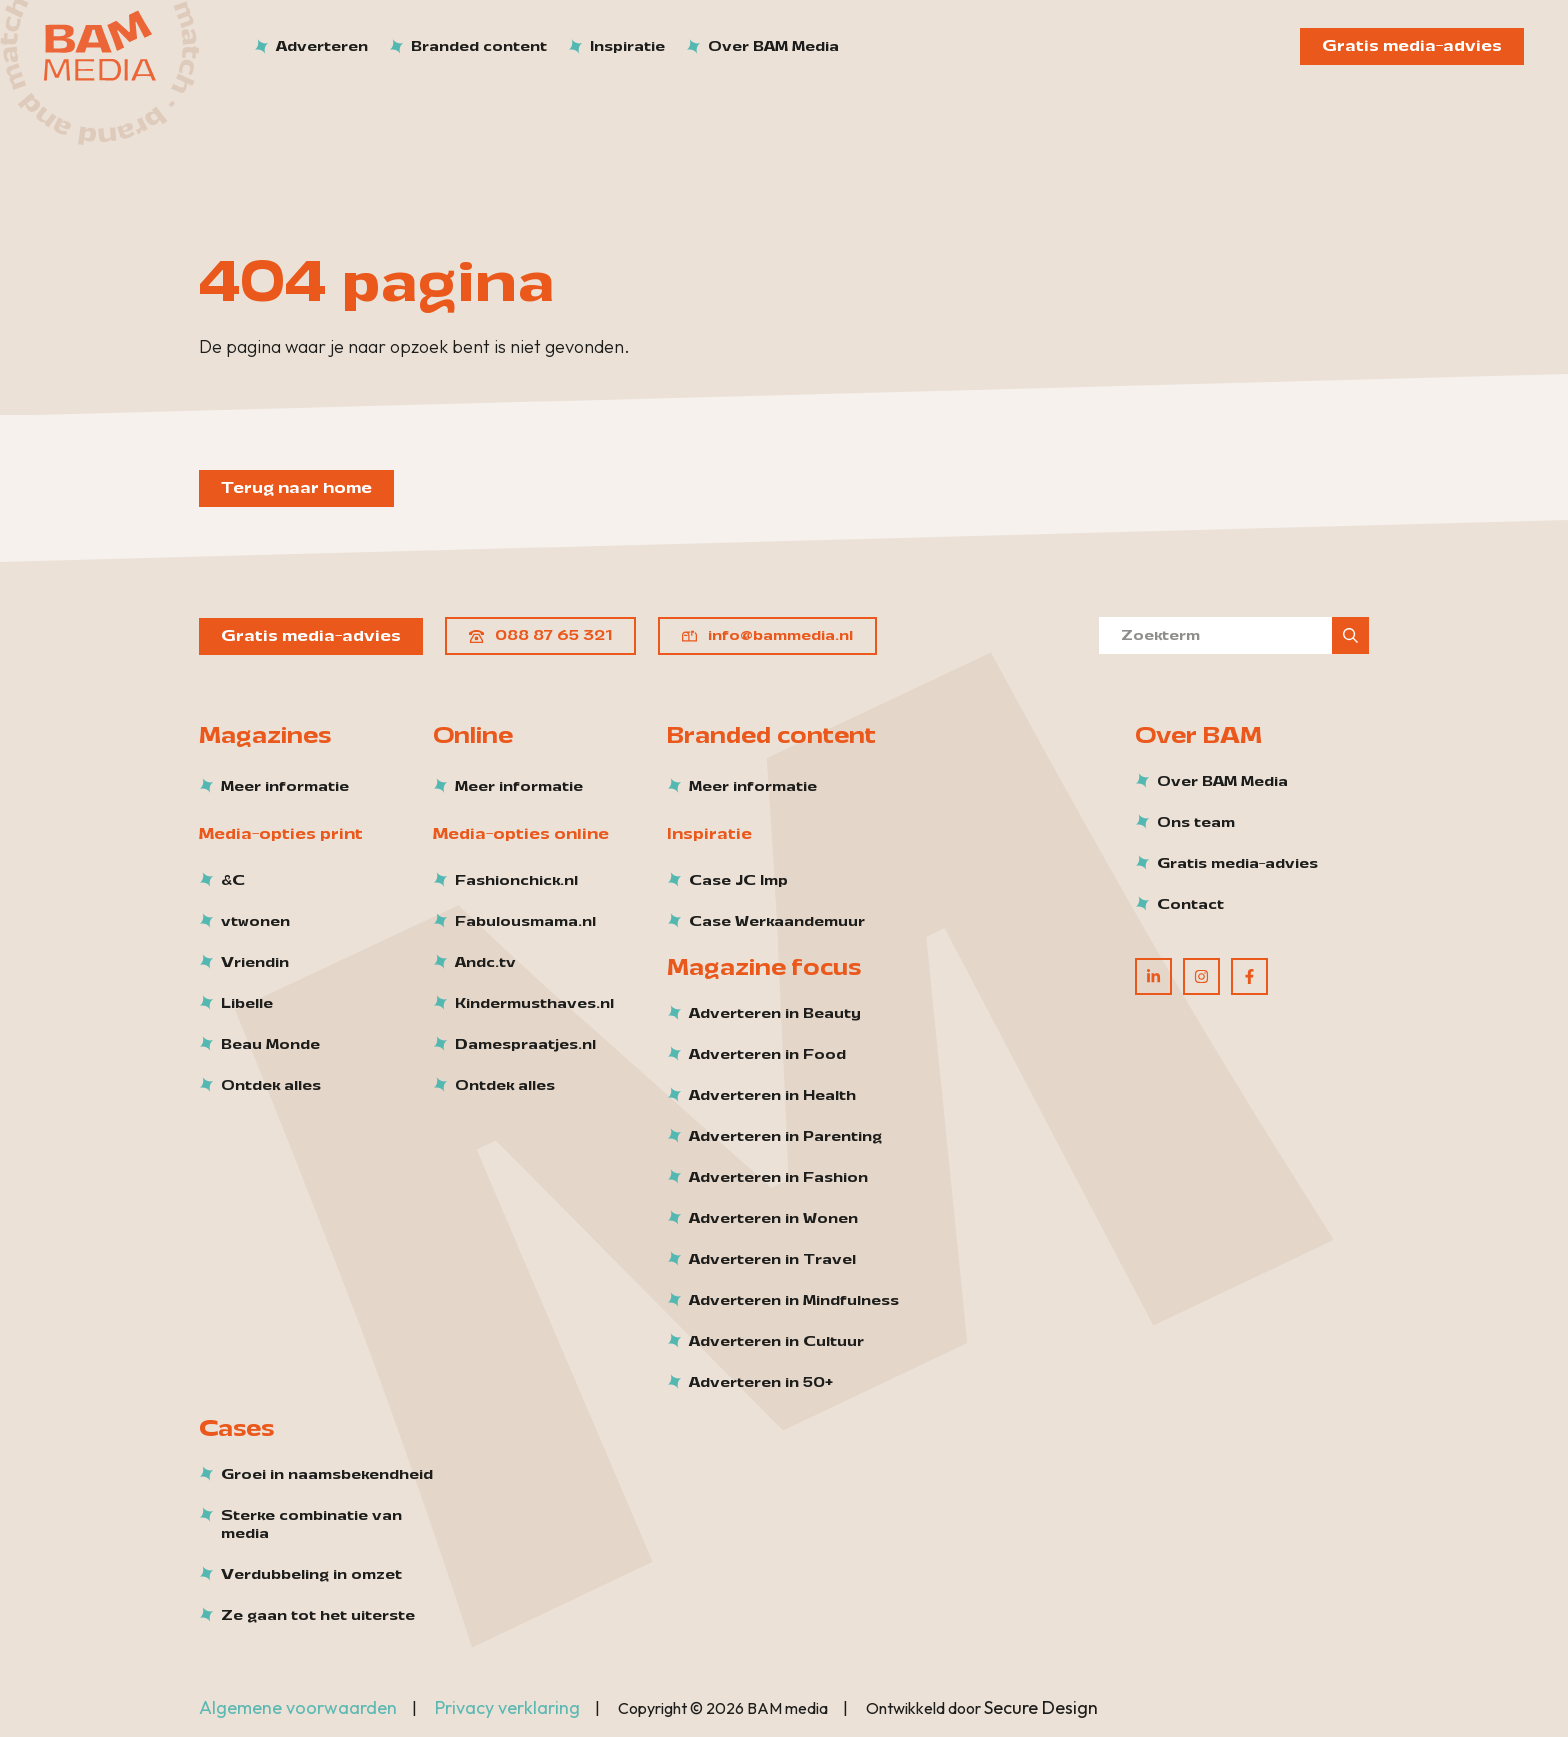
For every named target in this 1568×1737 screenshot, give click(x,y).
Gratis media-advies (1412, 46)
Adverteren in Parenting (785, 1137)
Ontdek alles (271, 1086)
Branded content (479, 46)
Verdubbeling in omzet (311, 1575)
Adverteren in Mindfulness (794, 1301)
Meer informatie (285, 787)
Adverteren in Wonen (773, 1219)
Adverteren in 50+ (761, 1383)
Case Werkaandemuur (777, 922)
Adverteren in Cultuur (776, 1342)
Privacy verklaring (507, 1707)
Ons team (1196, 823)
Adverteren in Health (772, 1096)
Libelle (247, 1004)
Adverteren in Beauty (775, 1014)
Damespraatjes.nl (525, 1045)
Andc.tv (485, 963)
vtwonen (255, 922)
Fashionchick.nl (516, 881)
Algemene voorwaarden (298, 1707)
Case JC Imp (738, 881)
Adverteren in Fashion (778, 1178)
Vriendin (255, 963)
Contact (1190, 905)
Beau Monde (270, 1045)
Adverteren (322, 46)
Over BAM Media (773, 46)
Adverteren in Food (767, 1055)
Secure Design (1041, 1707)
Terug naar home (296, 488)
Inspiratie (627, 46)
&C (233, 881)
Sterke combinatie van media (311, 1525)
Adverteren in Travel (772, 1260)
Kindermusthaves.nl (534, 1004)
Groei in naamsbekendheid (327, 1475)
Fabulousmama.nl (525, 922)
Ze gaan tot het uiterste (318, 1616)
